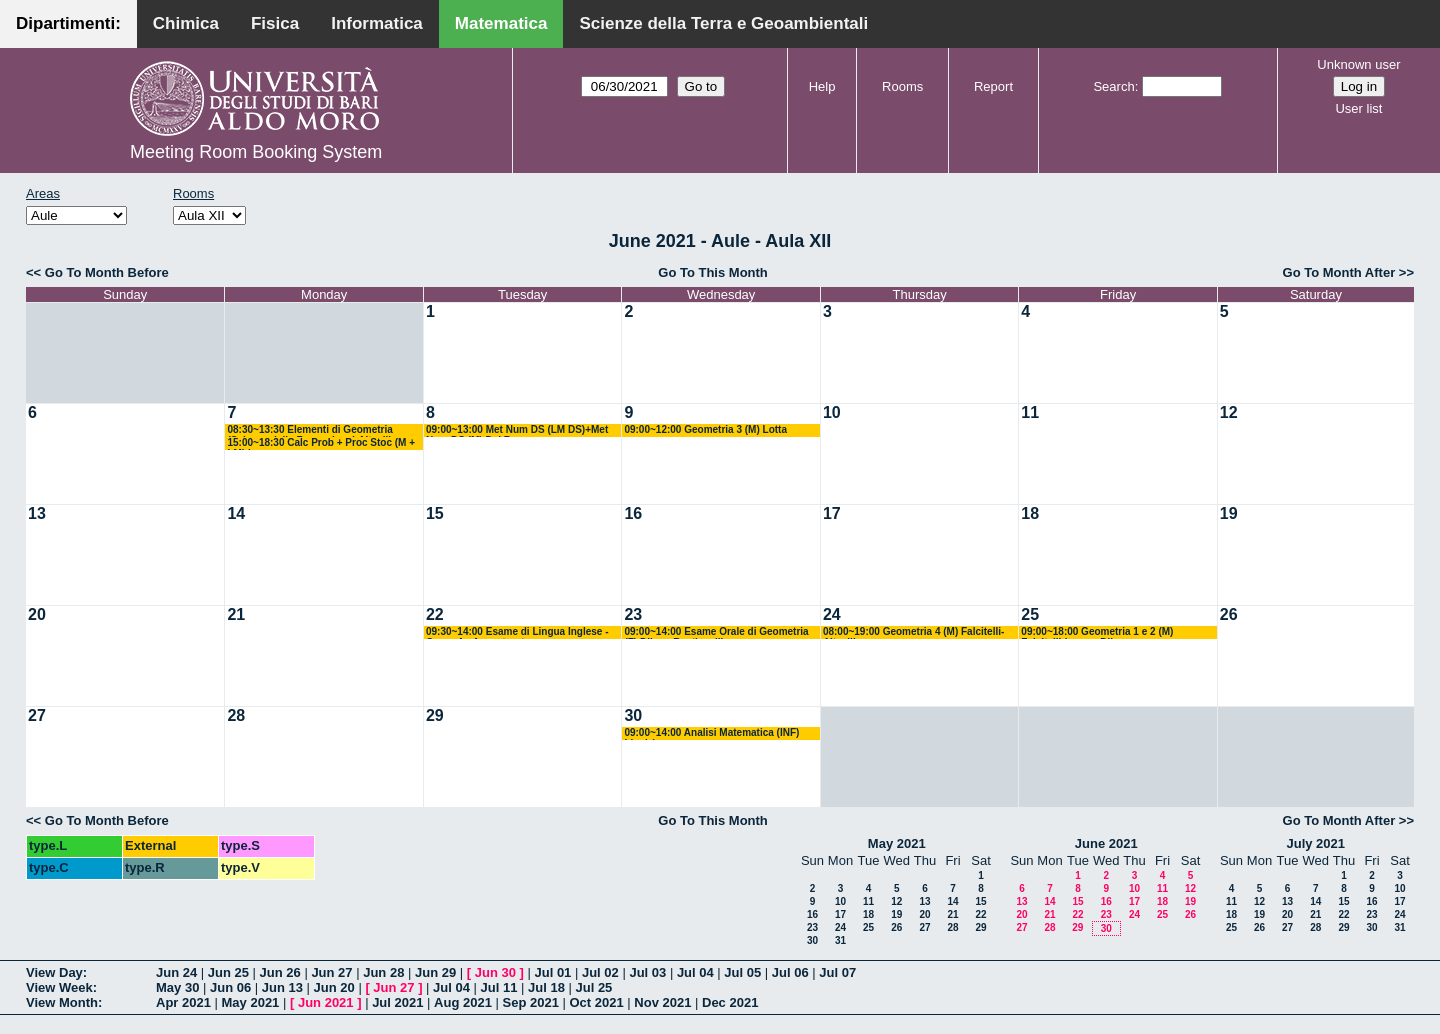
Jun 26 (280, 972)
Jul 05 (742, 972)
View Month (62, 1002)
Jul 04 (695, 972)
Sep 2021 (531, 1002)
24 (832, 614)
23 (633, 614)
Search (1113, 86)
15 (435, 513)
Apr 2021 (183, 1002)
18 (1030, 513)
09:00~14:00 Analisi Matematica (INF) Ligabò (711, 733)
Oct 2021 (596, 1002)
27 (37, 715)
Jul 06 (790, 972)
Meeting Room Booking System (256, 152)
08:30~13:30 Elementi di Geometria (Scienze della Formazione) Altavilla (311, 430)
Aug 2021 (463, 1002)
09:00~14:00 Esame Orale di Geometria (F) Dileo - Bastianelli (716, 632)
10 (832, 412)
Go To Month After (1339, 272)
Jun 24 (176, 972)
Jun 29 (435, 972)
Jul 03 (647, 972)
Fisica (275, 23)
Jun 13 (282, 987)
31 (840, 940)
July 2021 (1315, 843)
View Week (59, 987)
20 (37, 614)
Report (993, 86)
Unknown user (1358, 64)
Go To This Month (713, 272)
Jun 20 (334, 987)
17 (832, 513)
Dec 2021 (730, 1002)
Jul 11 (499, 987)
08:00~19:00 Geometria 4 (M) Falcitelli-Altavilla (913, 632)
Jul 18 (546, 987)
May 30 (177, 987)
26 (1229, 614)
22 (435, 614)
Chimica (186, 23)
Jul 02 (600, 972)
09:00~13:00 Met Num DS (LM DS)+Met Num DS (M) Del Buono (517, 430)
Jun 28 (383, 972)
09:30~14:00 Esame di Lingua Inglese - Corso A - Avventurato (517, 632)
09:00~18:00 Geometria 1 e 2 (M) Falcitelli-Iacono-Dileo (1097, 632)
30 (633, 715)
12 (1229, 412)
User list (1358, 108)
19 (1229, 513)
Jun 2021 (326, 1002)
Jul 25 (593, 987)
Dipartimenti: (68, 23)
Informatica (377, 23)
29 (435, 715)
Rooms (902, 86)
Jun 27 (331, 972)
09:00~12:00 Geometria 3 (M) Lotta (705, 429)
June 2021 (1106, 843)
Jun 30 (495, 972)
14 (236, 513)
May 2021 (897, 843)
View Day (54, 972)
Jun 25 (228, 972)
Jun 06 (230, 987)
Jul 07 (837, 972)
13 (37, 513)
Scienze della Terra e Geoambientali (723, 23)
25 (1030, 614)
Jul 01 (552, 972)
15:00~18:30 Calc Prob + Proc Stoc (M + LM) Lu (321, 443)
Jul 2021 (397, 1002)
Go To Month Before (107, 272)
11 (1030, 412)
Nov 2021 (662, 1002)
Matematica (501, 23)
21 (236, 614)
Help (822, 86)
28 (236, 715)
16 (633, 513)
